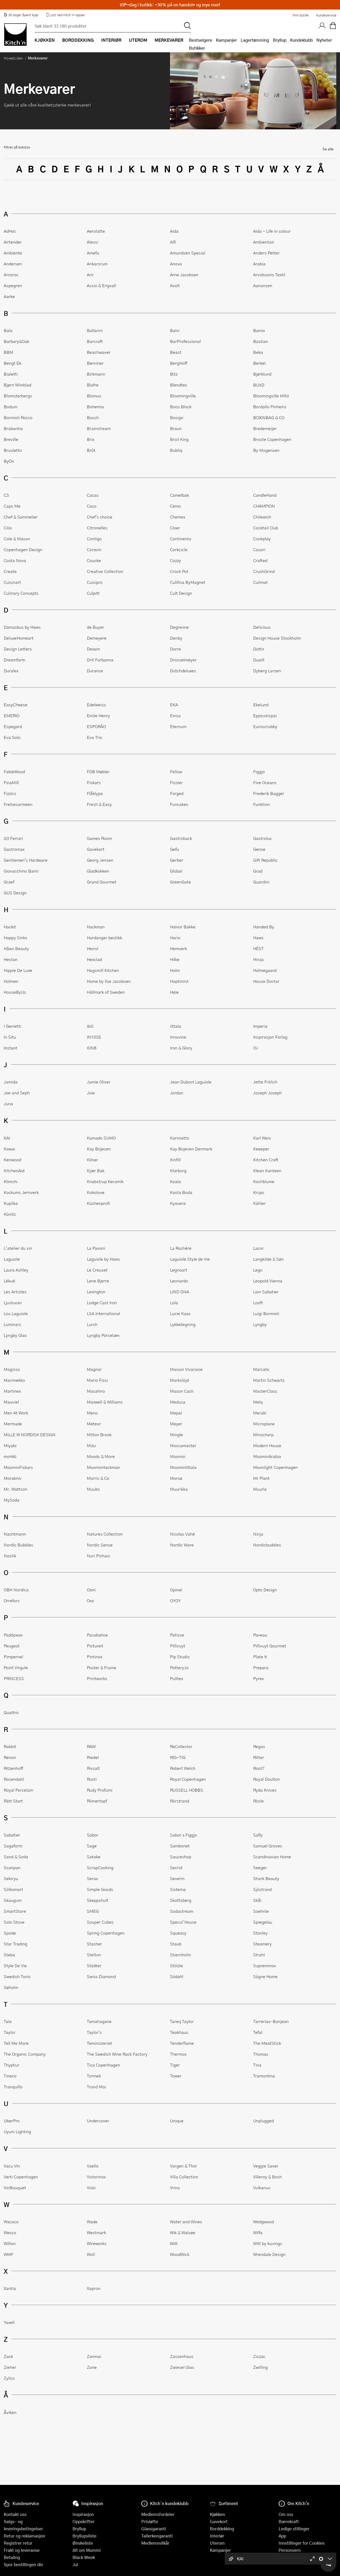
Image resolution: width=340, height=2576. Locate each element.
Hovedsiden (13, 58)
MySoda (11, 1500)
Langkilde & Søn (268, 1259)
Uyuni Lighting (17, 2131)
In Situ (10, 1037)
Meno (92, 1413)
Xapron (93, 2288)
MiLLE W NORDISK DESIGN (30, 1434)
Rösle (258, 1801)
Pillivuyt (177, 1646)
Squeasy (178, 1933)
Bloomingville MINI (271, 396)
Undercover (98, 2121)
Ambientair (263, 242)
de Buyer (95, 627)
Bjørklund (262, 374)
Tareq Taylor (182, 2021)
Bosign (176, 417)
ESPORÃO (96, 726)
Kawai (9, 1149)
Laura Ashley (16, 1270)
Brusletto (13, 450)
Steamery (262, 1944)
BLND (258, 385)
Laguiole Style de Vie (190, 1259)
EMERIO (11, 715)
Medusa (177, 1402)
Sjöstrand (262, 1889)
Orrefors (12, 1600)
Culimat (260, 582)
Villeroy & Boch (267, 2177)
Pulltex (176, 1678)
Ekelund (261, 705)
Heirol (92, 948)
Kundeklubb (301, 40)
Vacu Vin (12, 2166)
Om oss (286, 2514)
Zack (8, 2356)
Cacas (93, 495)
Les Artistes (15, 1292)
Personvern (290, 2550)
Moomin (177, 1456)
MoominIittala (183, 1467)
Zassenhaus (181, 2356)
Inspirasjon (83, 2514)
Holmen (11, 981)
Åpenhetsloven (293, 2557)
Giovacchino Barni (21, 871)
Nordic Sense (100, 1545)
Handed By (263, 927)
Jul (75, 2564)
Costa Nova (15, 560)
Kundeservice (326, 15)
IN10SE (94, 1037)
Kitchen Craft (265, 1160)
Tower (175, 2076)
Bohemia (95, 406)
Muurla (260, 1489)
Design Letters (18, 649)
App (282, 2536)
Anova (176, 264)
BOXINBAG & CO (268, 417)
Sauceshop (180, 1857)
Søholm (11, 1987)
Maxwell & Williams (105, 1402)
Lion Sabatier (266, 1292)
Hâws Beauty (16, 948)
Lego (257, 1270)
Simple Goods (100, 1889)
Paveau (260, 1635)
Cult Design (181, 593)
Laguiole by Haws (103, 1259)
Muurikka (179, 1489)
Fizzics (10, 793)
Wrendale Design (269, 2254)
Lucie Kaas (180, 1313)
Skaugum (13, 1900)
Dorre (175, 649)
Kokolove (95, 1192)
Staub (175, 1944)
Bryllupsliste (84, 2536)
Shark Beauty (266, 1878)
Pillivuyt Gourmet (269, 1646)
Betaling (12, 2557)
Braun (176, 428)
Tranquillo (13, 2087)
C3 (6, 495)
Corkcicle (179, 549)
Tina (257, 2065)
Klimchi (11, 1181)
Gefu (174, 849)
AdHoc (10, 231)
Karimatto (179, 1138)
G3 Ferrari (13, 838)
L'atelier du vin (18, 1248)
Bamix (259, 330)
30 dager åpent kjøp (21, 14)
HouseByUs (15, 992)
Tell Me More (16, 2043)
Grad (257, 871)
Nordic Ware (182, 1545)
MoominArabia (267, 1456)
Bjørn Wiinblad (17, 385)
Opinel (176, 1590)
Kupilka (11, 1203)
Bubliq (176, 450)
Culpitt (93, 593)
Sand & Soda (16, 1857)
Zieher (10, 2367)
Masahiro (96, 1391)
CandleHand (265, 495)
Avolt (175, 285)
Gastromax (14, 849)
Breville (11, 439)
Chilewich (262, 517)
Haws (258, 937)
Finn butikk (300, 15)
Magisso (12, 1369)
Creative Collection (105, 571)
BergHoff (178, 363)
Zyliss (9, 2378)
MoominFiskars (18, 1467)
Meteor (94, 1424)
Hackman (96, 927)
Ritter (258, 1757)
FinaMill (11, 782)
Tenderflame (182, 2043)
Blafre (93, 385)
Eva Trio (94, 737)
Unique (177, 2121)
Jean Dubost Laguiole (190, 1082)
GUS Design (15, 893)
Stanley (260, 1933)
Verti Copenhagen (21, 2177)
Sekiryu (11, 1878)
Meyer (176, 1424)
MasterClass (265, 1391)
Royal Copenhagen (188, 1779)
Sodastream (181, 1911)
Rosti (92, 1779)
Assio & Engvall (101, 285)
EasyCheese (15, 705)
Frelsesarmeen (18, 804)
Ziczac (259, 2356)
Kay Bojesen (99, 1149)
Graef (9, 882)
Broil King (179, 439)
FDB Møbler (98, 771)
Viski (91, 2187)
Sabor (92, 1835)
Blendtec (178, 385)
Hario (175, 937)
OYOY (175, 1600)
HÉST (258, 948)
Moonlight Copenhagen (275, 1467)
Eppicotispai (265, 715)
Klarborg (178, 1170)
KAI (7, 1138)
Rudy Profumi (99, 1790)
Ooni (91, 1590)
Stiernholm (180, 1955)
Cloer (175, 528)
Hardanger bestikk (104, 937)
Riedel (93, 1757)
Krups (258, 1192)
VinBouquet (15, 2187)
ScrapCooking (100, 1867)
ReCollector (181, 1746)
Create (10, 571)
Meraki (259, 1413)
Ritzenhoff (13, 1768)
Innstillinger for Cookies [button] (302, 2543)
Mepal (176, 1413)
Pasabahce (97, 1635)
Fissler (176, 782)
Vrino (175, 2187)
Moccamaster (183, 1445)
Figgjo (259, 771)
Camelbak (179, 495)
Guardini (261, 882)
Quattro (11, 1712)
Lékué (9, 1281)
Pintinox (94, 1656)
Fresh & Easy (99, 804)
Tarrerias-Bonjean (271, 2021)
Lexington (96, 1292)
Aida (174, 231)
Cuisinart (12, 582)
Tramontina (264, 2076)
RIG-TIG (177, 1757)
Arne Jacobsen (184, 274)
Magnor (94, 1369)
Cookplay (262, 538)
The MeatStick (267, 2043)
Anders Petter (266, 253)
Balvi (175, 330)
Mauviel (11, 1402)
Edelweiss (96, 705)
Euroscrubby (265, 726)
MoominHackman (103, 1467)
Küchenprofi (98, 1203)
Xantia (10, 2288)
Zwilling (260, 2367)
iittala (175, 1026)
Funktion (261, 804)
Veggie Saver (265, 2166)
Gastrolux (262, 838)
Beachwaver (98, 352)
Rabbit (10, 1746)
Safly (258, 1835)
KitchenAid (14, 1170)
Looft (258, 1302)
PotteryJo (179, 1667)
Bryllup (279, 40)
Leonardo (179, 1281)
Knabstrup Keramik (105, 1181)
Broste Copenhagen (272, 439)
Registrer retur (18, 2543)
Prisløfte (149, 2521)
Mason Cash (182, 1391)
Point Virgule (16, 1667)
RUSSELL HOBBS (186, 1790)
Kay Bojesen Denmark (191, 1149)
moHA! (10, 1456)
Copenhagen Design (23, 549)
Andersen (13, 264)
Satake (93, 1857)
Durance (95, 671)
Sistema (178, 1889)
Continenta (180, 538)
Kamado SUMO (101, 1138)
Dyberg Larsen (267, 671)
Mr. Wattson (15, 1489)
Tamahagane (99, 2021)
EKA (174, 705)
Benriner (95, 363)
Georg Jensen (100, 860)
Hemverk (178, 948)
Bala (8, 330)
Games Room (99, 838)
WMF (8, 2254)
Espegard (13, 726)
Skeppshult (97, 1900)
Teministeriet (99, 2043)
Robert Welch (183, 1768)
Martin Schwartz (268, 1380)
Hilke (175, 959)
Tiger (175, 2065)
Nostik (10, 1556)
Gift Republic (265, 860)
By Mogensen (266, 450)
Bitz (173, 374)
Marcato (261, 1369)
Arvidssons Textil (269, 274)
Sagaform (13, 1846)
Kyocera (178, 1203)
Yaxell (9, 2322)
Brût (91, 450)
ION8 (91, 1048)
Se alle (328, 149)
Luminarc (12, 1324)
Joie (91, 1093)
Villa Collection (184, 2177)
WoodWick (179, 2254)
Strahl (259, 1955)
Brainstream (99, 428)
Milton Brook (99, 1434)
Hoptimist (179, 981)
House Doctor (266, 981)
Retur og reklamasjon (24, 2536)
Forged (177, 793)
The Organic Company (25, 2054)
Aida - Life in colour (272, 231)
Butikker (197, 48)
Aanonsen (262, 285)
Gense (259, 849)
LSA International (103, 1313)
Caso (91, 506)
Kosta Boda (181, 1192)
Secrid (176, 1867)
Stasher (94, 1944)
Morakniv (13, 1478)
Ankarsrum (97, 264)
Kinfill (175, 1160)
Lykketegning (183, 1324)
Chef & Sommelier (21, 517)
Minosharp (263, 1434)
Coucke (94, 560)
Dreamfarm (14, 660)
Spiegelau (262, 1922)
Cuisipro (95, 582)
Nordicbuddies (267, 1545)
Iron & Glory (181, 1048)
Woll (91, 2254)
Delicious (262, 627)
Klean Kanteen (267, 1170)
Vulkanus (261, 2187)
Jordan (176, 1093)
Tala (8, 2021)
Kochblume (263, 1181)
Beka (258, 352)
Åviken (10, 2412)
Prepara (261, 1667)
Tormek (94, 2076)
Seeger (260, 1867)
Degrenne (179, 627)
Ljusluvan (13, 1302)
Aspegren (13, 285)
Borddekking (222, 2529)
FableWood (14, 771)
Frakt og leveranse (22, 2550)
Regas (259, 1746)
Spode (10, 1933)
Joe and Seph (17, 1093)
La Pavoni (96, 1248)
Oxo (90, 1600)
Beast (175, 352)
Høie (174, 992)
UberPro (12, 2121)
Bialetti (11, 374)
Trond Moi (96, 2087)
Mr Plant (261, 1478)
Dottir (258, 649)
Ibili (90, 1026)
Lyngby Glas (15, 1335)
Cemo (175, 506)
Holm (175, 970)
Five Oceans (265, 782)
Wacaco (11, 2221)
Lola (174, 1302)
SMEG (93, 1911)
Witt (174, 2243)
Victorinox (96, 2177)
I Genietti (12, 1026)
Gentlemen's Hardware (26, 860)
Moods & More (101, 1456)
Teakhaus (179, 2032)
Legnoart (178, 1270)
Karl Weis (262, 1138)
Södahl (176, 1976)
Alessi (92, 242)
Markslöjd (179, 1380)
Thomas (260, 2054)
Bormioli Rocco (18, 417)
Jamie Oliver (98, 1082)
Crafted (260, 560)
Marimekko (14, 1380)
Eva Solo (12, 737)
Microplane (264, 1424)
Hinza (258, 959)
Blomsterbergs (18, 396)
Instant (10, 1048)
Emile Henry (98, 715)
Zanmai (94, 2356)
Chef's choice (99, 517)
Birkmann (96, 374)
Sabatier (12, 1835)
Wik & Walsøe (182, 2232)
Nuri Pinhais (98, 1556)
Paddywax (13, 1635)
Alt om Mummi (87, 2550)
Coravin (94, 549)
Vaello (93, 2166)
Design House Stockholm (277, 638)
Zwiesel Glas (182, 2367)
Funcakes (179, 804)
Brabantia (13, 428)
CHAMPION (264, 506)
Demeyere (97, 638)
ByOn (9, 461)
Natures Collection (105, 1534)
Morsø (176, 1478)
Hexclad (94, 959)
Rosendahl (14, 1779)
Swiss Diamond (101, 1976)
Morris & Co (98, 1478)
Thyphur (11, 2065)
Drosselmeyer (183, 660)
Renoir (10, 1757)
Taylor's (94, 2032)
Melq (258, 1402)
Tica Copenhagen (103, 2065)
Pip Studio (180, 1656)
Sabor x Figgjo (183, 1835)
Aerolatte (96, 231)
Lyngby (260, 1324)
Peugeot (12, 1646)
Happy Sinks (15, 937)
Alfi (173, 242)
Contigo (94, 538)
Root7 (259, 1768)
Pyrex (258, 1678)
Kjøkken (217, 2514)
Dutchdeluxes (183, 671)
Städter (94, 1965)
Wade (92, 2221)
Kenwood (12, 1160)
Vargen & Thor (183, 2166)
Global (176, 871)
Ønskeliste (83, 2543)
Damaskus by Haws (22, 627)
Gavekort (95, 849)
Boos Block (181, 406)
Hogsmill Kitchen (103, 970)
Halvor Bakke (183, 927)
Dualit (259, 660)
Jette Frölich (265, 1082)
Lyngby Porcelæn (103, 1335)
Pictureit (95, 1646)
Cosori (259, 549)
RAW (91, 1746)
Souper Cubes (100, 1922)
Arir (90, 274)
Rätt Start (13, 1801)
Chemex (177, 517)
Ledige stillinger (294, 2529)
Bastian (260, 341)
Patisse (177, 1635)
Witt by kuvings (267, 2243)
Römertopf (97, 1801)
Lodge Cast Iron (102, 1302)
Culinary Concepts (21, 593)
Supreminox (264, 1965)
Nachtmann (15, 1534)
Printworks (97, 1678)
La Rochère (181, 1248)
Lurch (92, 1324)
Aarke (9, 296)
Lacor (258, 1248)
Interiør (217, 2536)
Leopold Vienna (267, 1281)
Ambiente (13, 253)
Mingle (176, 1434)
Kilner (92, 1160)
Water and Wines (186, 2221)
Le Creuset (97, 1270)
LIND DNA (179, 1292)
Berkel (259, 363)
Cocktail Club (265, 528)
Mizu (91, 1445)
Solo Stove (14, 1922)
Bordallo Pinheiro (269, 406)
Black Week (84, 2557)
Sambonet (180, 1846)
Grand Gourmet (101, 882)
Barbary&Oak (16, 341)
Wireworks (97, 2243)
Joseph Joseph (267, 1093)
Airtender (13, 242)
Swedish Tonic (17, 1976)
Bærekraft (289, 2521)
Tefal (257, 2032)
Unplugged (263, 2121)
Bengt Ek (12, 363)
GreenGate (180, 882)
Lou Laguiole (16, 1313)
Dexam (93, 649)
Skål (257, 1900)
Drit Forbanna (100, 660)
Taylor (9, 2032)
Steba (9, 1955)
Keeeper (261, 1149)
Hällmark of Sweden (106, 992)
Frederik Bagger (268, 793)
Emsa (175, 715)
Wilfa (257, 2232)
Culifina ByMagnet (187, 582)
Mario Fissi (97, 1380)
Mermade (13, 1424)
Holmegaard (265, 970)
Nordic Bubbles (18, 1545)
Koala (175, 1181)
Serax (92, 1878)
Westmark (96, 2232)
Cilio (8, 528)
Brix (90, 439)
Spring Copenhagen (106, 1933)
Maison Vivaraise (186, 1369)
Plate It (260, 1656)
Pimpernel (13, 1656)
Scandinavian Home (272, 1857)
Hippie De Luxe (18, 970)
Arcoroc (11, 274)
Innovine (178, 1037)
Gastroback (181, 838)
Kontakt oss (15, 2514)
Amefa (93, 253)
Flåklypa (95, 793)
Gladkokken (98, 871)
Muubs (93, 1489)
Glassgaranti (153, 2529)
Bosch (93, 417)
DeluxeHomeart (18, 638)
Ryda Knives (265, 1790)
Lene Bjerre (98, 1281)
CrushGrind (264, 571)
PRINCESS (14, 1678)
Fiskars (94, 782)
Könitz (10, 1214)
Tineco (10, 2076)
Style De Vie (15, 1965)
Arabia (259, 264)
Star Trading (15, 1944)
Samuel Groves (267, 1846)
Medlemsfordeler (158, 2514)
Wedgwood (263, 2221)
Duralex (11, 671)
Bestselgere (200, 40)
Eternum (178, 726)
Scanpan (12, 1867)
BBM (8, 352)
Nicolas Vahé (182, 1534)
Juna (8, 1103)
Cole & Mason (17, 538)
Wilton (10, 2243)
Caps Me (12, 506)
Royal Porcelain (18, 1790)
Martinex (12, 1391)
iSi (255, 1048)
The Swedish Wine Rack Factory (117, 2054)
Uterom (217, 2543)
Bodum (10, 406)
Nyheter (324, 40)
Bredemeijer (265, 428)
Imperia (260, 1026)
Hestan (11, 959)
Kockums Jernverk (21, 1192)
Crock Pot (179, 571)
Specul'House (183, 1922)
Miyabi (10, 1445)
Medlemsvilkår (155, 2543)
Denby (176, 638)
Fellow (176, 771)
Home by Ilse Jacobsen (109, 981)
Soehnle (261, 1911)
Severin (177, 1878)
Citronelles (97, 528)
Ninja (258, 1534)
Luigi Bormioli (266, 1313)
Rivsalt (93, 1768)
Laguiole (12, 1259)
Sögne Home (265, 1976)
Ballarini (95, 330)
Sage (92, 1846)
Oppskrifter (84, 2521)
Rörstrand (179, 1801)
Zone (92, 2367)
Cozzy (175, 560)
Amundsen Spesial (187, 253)
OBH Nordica (16, 1590)
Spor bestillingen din (23, 2564)
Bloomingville (183, 396)
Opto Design (265, 1590)
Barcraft (95, 341)
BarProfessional (185, 341)
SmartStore (15, 1911)
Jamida (11, 1082)
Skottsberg (180, 1900)
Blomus (94, 396)
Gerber (176, 860)
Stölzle (176, 1965)
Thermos (178, 2054)
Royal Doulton (266, 1779)
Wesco (10, 2232)
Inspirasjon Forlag (270, 1037)
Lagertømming (255, 40)
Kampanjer (226, 40)
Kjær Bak (95, 1170)
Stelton (94, 1955)
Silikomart (13, 1889)
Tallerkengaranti (157, 2536)
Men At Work (16, 1413)
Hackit (10, 927)
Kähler (259, 1203)
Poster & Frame (101, 1667)
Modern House (267, 1445)
